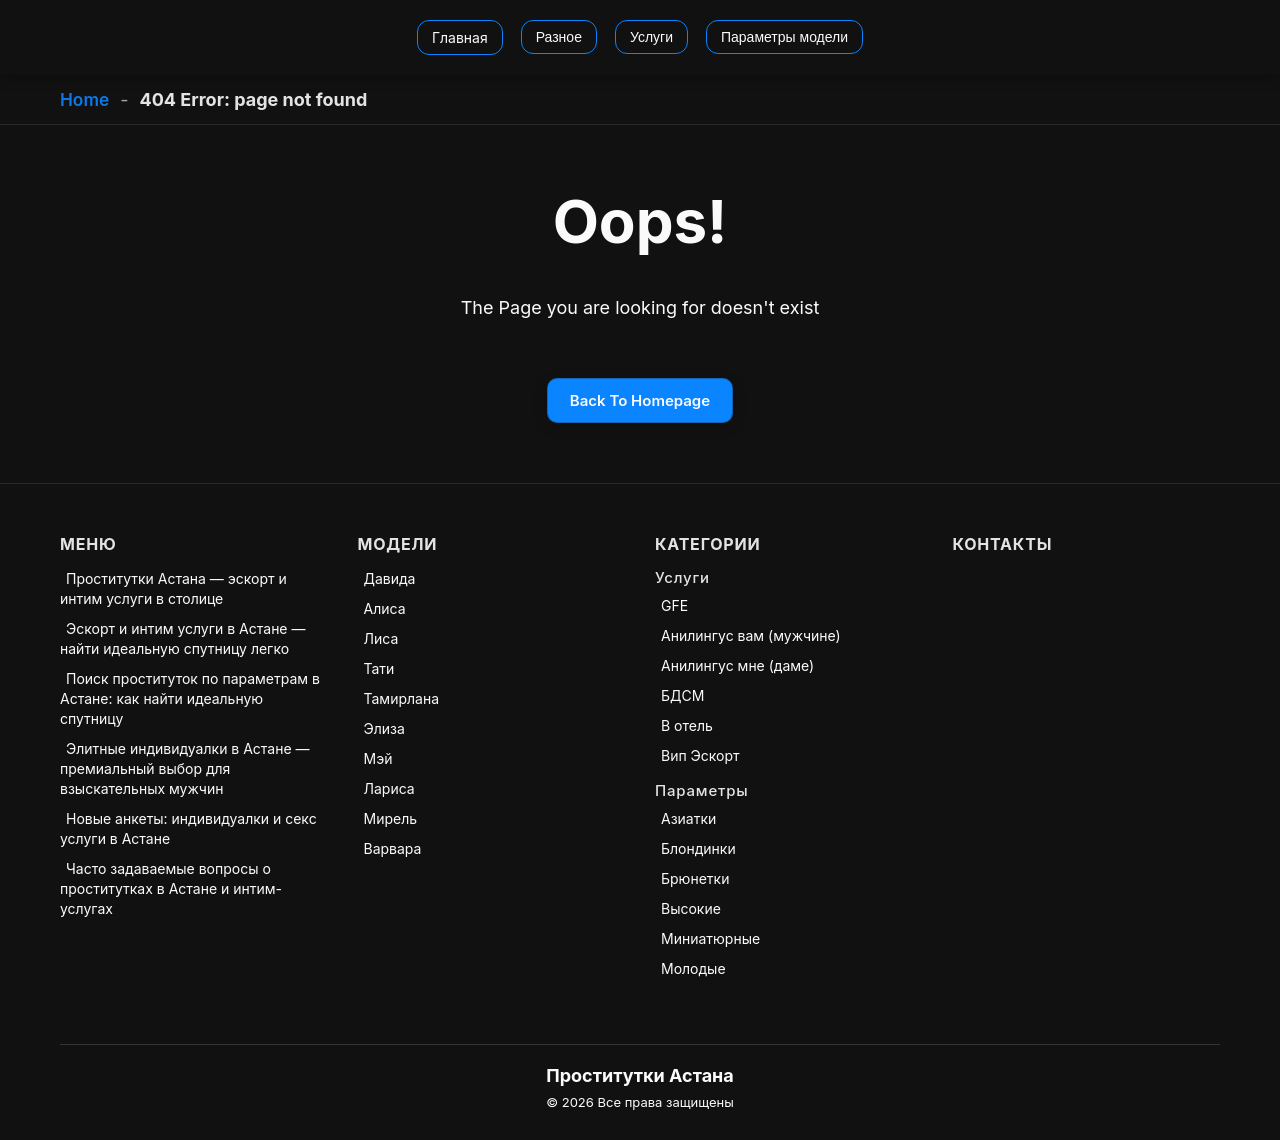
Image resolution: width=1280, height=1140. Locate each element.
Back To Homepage (640, 400)
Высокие (691, 908)
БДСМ (682, 695)
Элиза (384, 728)
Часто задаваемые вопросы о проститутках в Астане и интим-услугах (171, 888)
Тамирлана (402, 698)
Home (85, 99)
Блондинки (698, 848)
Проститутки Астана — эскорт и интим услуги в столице (173, 588)
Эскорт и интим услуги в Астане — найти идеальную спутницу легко (182, 638)
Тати (379, 668)
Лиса (381, 638)
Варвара (393, 848)
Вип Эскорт (700, 755)
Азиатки (688, 818)
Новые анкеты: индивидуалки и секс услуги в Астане (188, 828)
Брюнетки (695, 878)
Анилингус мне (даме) (737, 665)
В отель (687, 725)
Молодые (693, 968)
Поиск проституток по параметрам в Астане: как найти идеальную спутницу (190, 698)
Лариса (389, 788)
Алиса (385, 608)
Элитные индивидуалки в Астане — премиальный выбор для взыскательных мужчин (185, 768)
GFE (674, 605)
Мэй (378, 758)
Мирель (391, 818)
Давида (390, 578)
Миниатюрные (710, 938)
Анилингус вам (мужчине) (751, 635)
